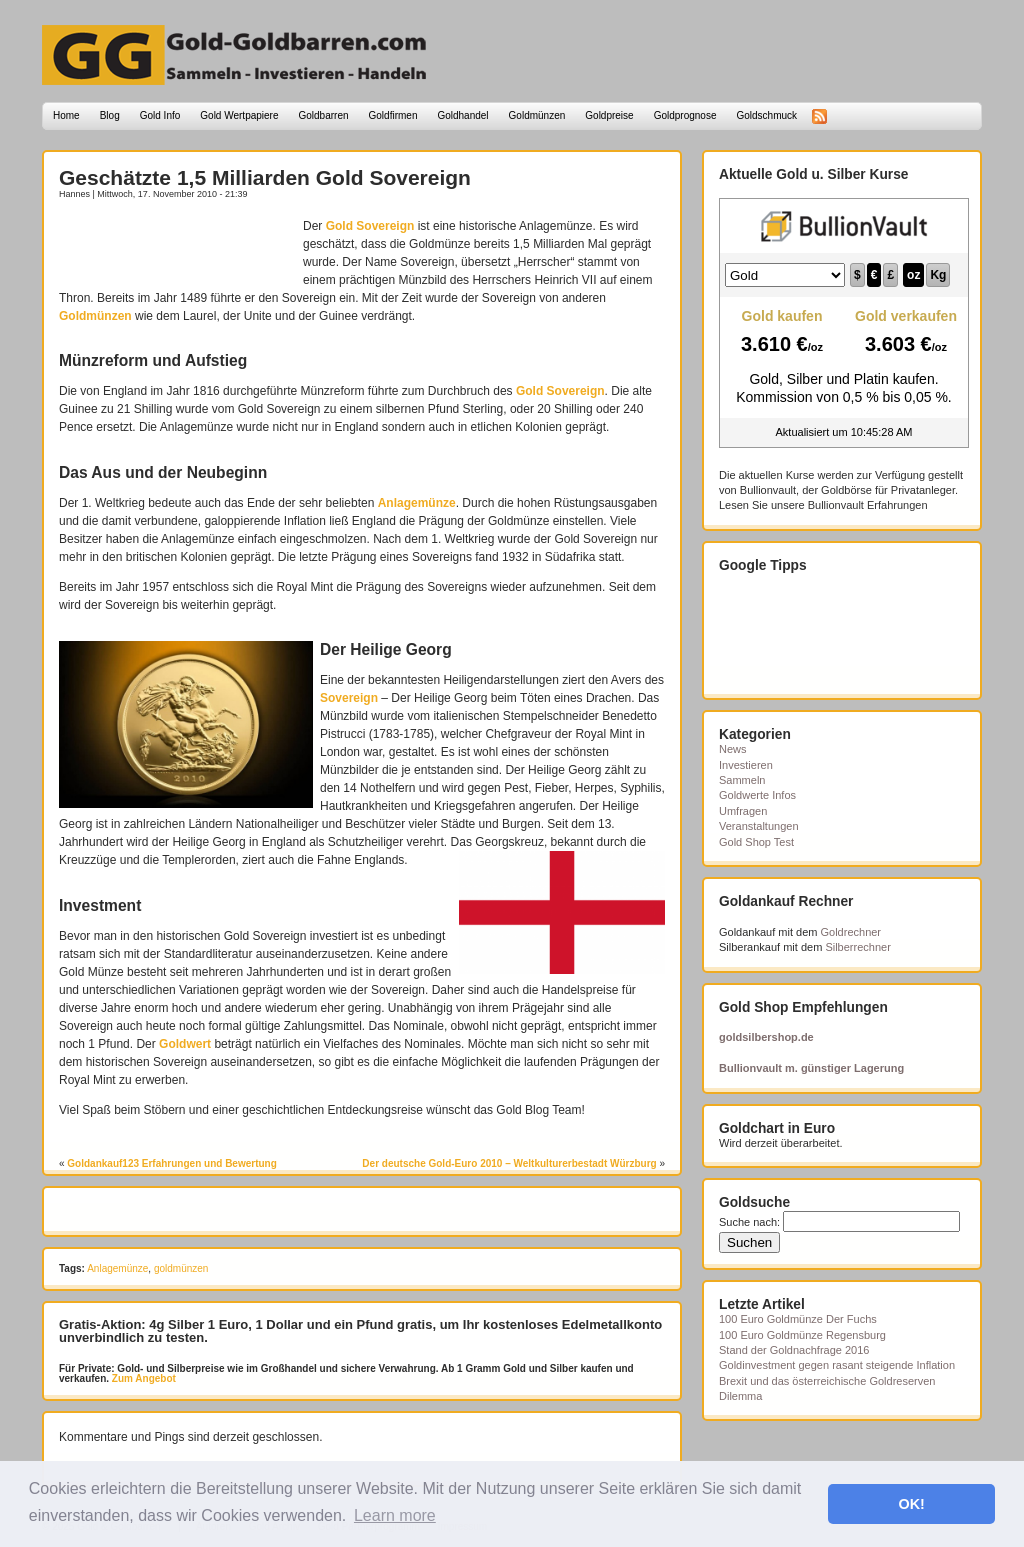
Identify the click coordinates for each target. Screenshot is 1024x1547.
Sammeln (742, 780)
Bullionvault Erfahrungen (868, 505)
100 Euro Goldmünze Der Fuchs (798, 1319)
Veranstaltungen (759, 826)
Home (66, 115)
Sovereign (349, 698)
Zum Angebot (142, 1378)
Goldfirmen (393, 115)
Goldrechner (851, 932)
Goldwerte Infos (757, 795)
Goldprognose (685, 115)
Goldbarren (324, 115)
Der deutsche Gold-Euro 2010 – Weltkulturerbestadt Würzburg (509, 1163)
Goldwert (185, 1044)
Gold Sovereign (370, 226)
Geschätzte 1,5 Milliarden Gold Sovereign (265, 177)
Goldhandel (462, 115)
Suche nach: (749, 1222)
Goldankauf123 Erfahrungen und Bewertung (171, 1163)
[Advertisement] (176, 247)
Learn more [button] (395, 1515)
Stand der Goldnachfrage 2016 (794, 1350)
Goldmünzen (537, 115)
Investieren (746, 765)
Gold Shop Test (756, 842)
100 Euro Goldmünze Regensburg (802, 1335)
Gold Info (160, 115)
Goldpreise (609, 115)
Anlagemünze (417, 503)
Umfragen (743, 811)
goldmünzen (181, 1268)
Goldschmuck (766, 115)
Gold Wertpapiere (239, 115)
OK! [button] (911, 1504)
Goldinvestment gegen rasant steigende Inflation (837, 1365)
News (733, 749)
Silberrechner (857, 947)
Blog (110, 115)
